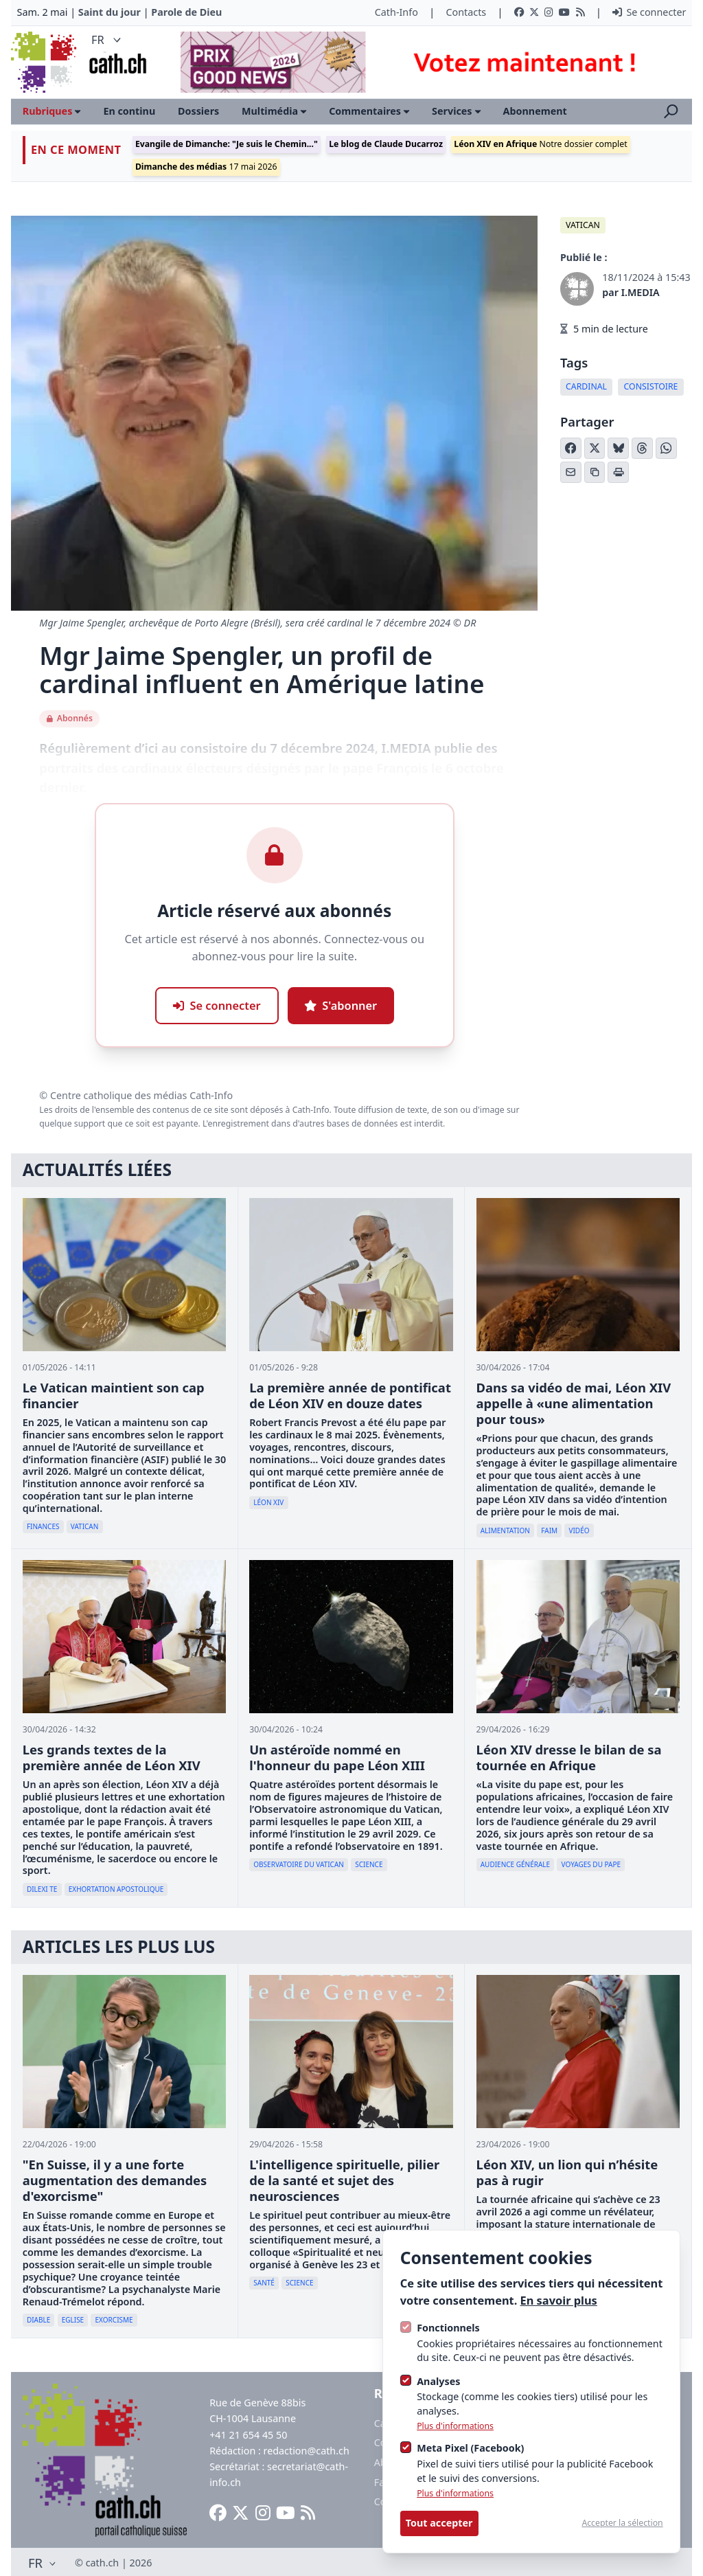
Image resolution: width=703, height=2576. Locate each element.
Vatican (583, 225)
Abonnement (535, 110)
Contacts (466, 12)
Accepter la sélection (621, 2523)
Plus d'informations (455, 2426)
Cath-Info (396, 12)
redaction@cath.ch (306, 2450)
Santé (264, 2282)
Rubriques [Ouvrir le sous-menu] (52, 110)
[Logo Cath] (44, 62)
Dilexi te (42, 1889)
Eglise (73, 2320)
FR (107, 39)
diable (38, 2320)
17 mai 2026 (206, 166)
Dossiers (198, 110)
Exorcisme (114, 2320)
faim (549, 1530)
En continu (129, 110)
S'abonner (340, 1005)
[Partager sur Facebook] (570, 448)
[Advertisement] (425, 62)
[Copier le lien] (595, 472)
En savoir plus (558, 2300)
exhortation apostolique (116, 1889)
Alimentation (505, 1530)
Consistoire (651, 386)
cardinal (586, 386)
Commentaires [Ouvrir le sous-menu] (369, 110)
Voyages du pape (591, 1864)
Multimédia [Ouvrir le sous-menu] (274, 110)
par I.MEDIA (630, 292)
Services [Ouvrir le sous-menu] (456, 110)
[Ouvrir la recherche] (671, 111)
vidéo (578, 1530)
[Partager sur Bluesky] (618, 448)
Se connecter (649, 12)
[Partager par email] (570, 472)
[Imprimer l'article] (618, 472)
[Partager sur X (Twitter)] (595, 448)
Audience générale (515, 1864)
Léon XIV (268, 1502)
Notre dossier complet (540, 144)
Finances (43, 1526)
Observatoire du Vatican (298, 1864)
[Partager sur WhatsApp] (666, 448)
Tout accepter (439, 2522)
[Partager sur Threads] (642, 448)
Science (368, 1864)
